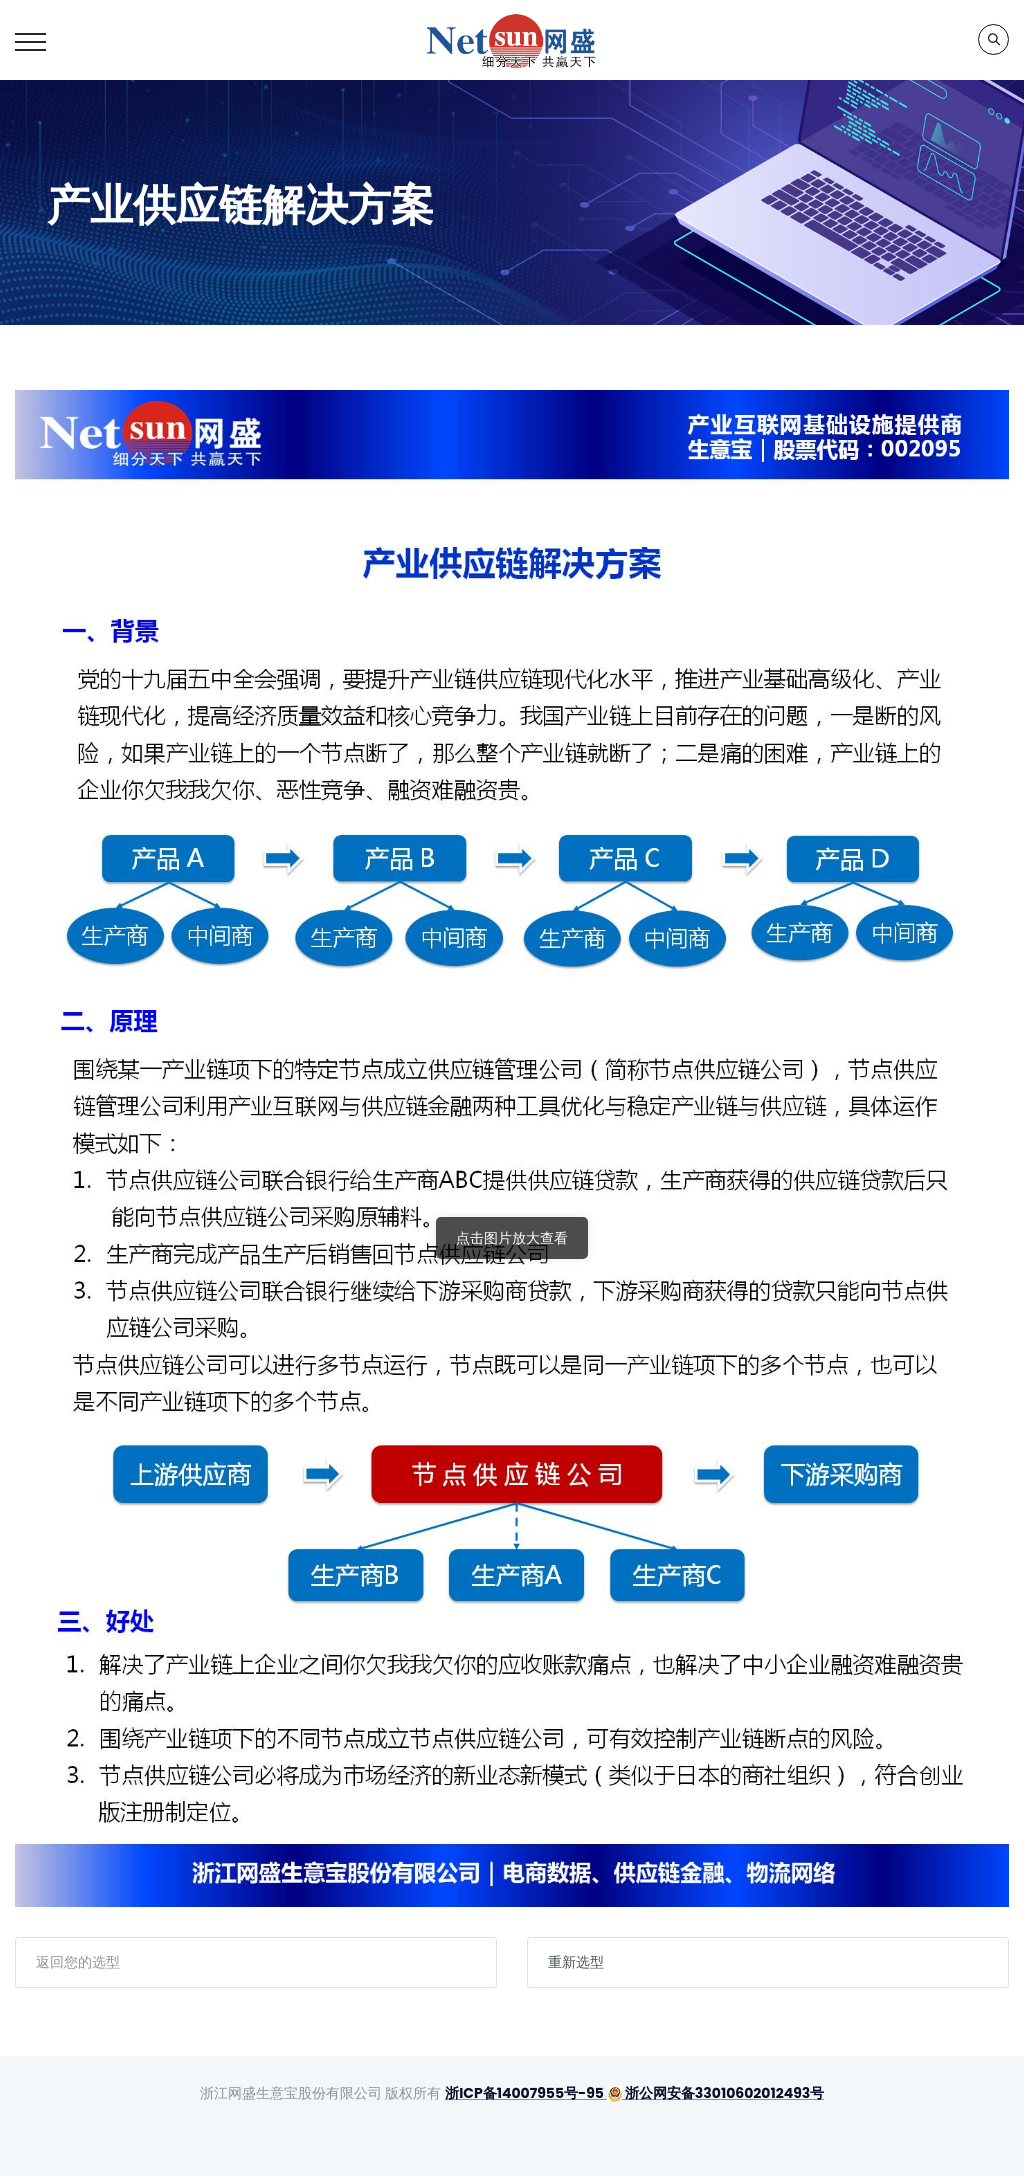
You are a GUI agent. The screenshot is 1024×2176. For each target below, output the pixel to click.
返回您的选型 (78, 1962)
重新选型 (576, 1962)
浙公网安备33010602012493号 (715, 2093)
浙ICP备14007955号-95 (524, 2093)
